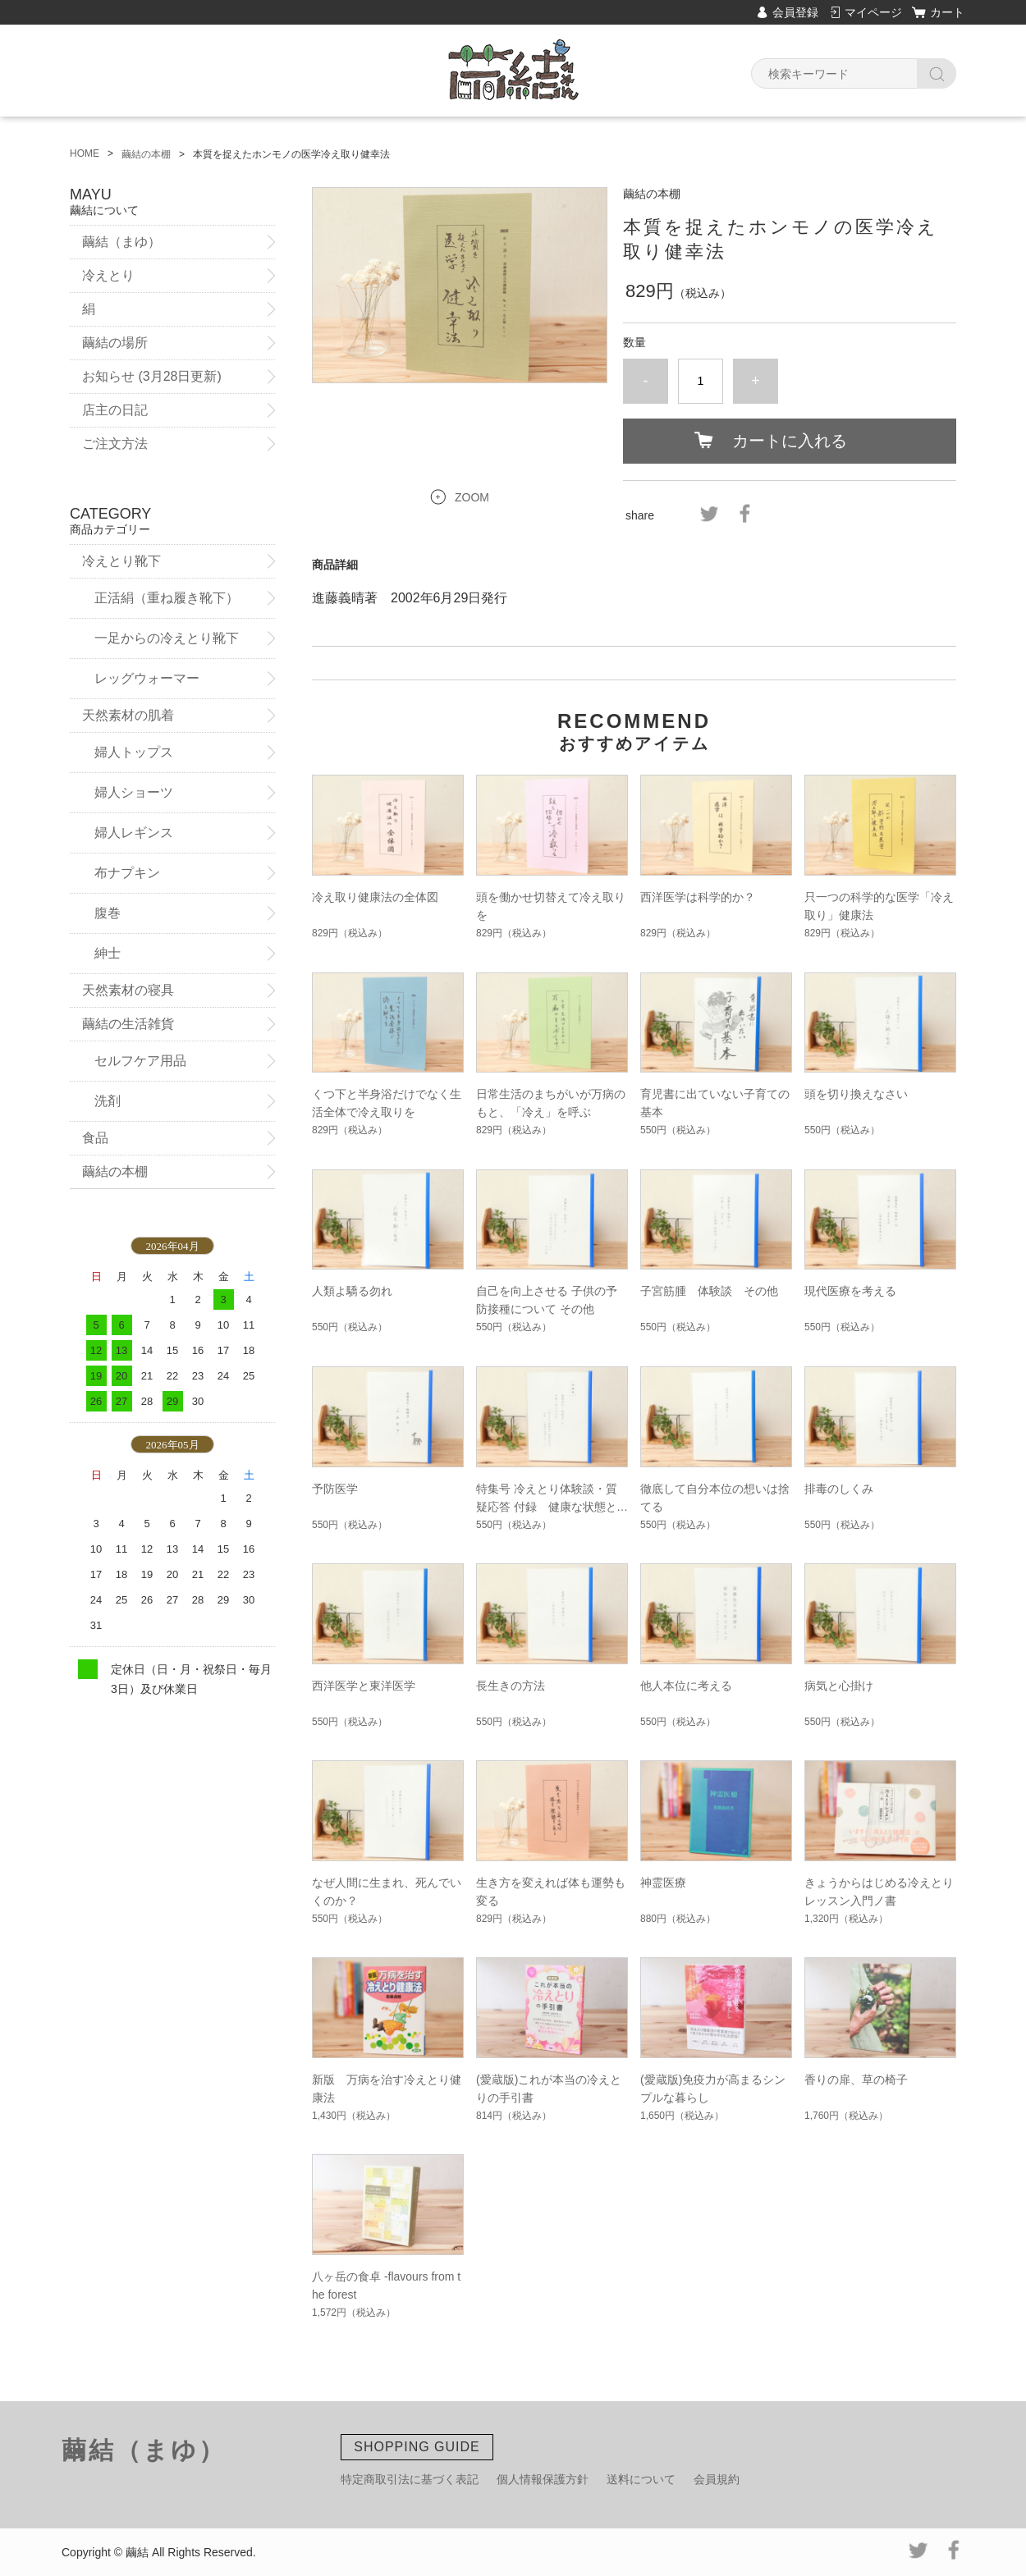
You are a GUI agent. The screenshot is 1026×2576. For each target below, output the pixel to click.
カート (947, 12)
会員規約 (717, 2479)
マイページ (873, 12)
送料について (641, 2479)
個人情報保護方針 (543, 2479)
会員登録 (795, 12)
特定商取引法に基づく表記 (410, 2479)
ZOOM (472, 497)
